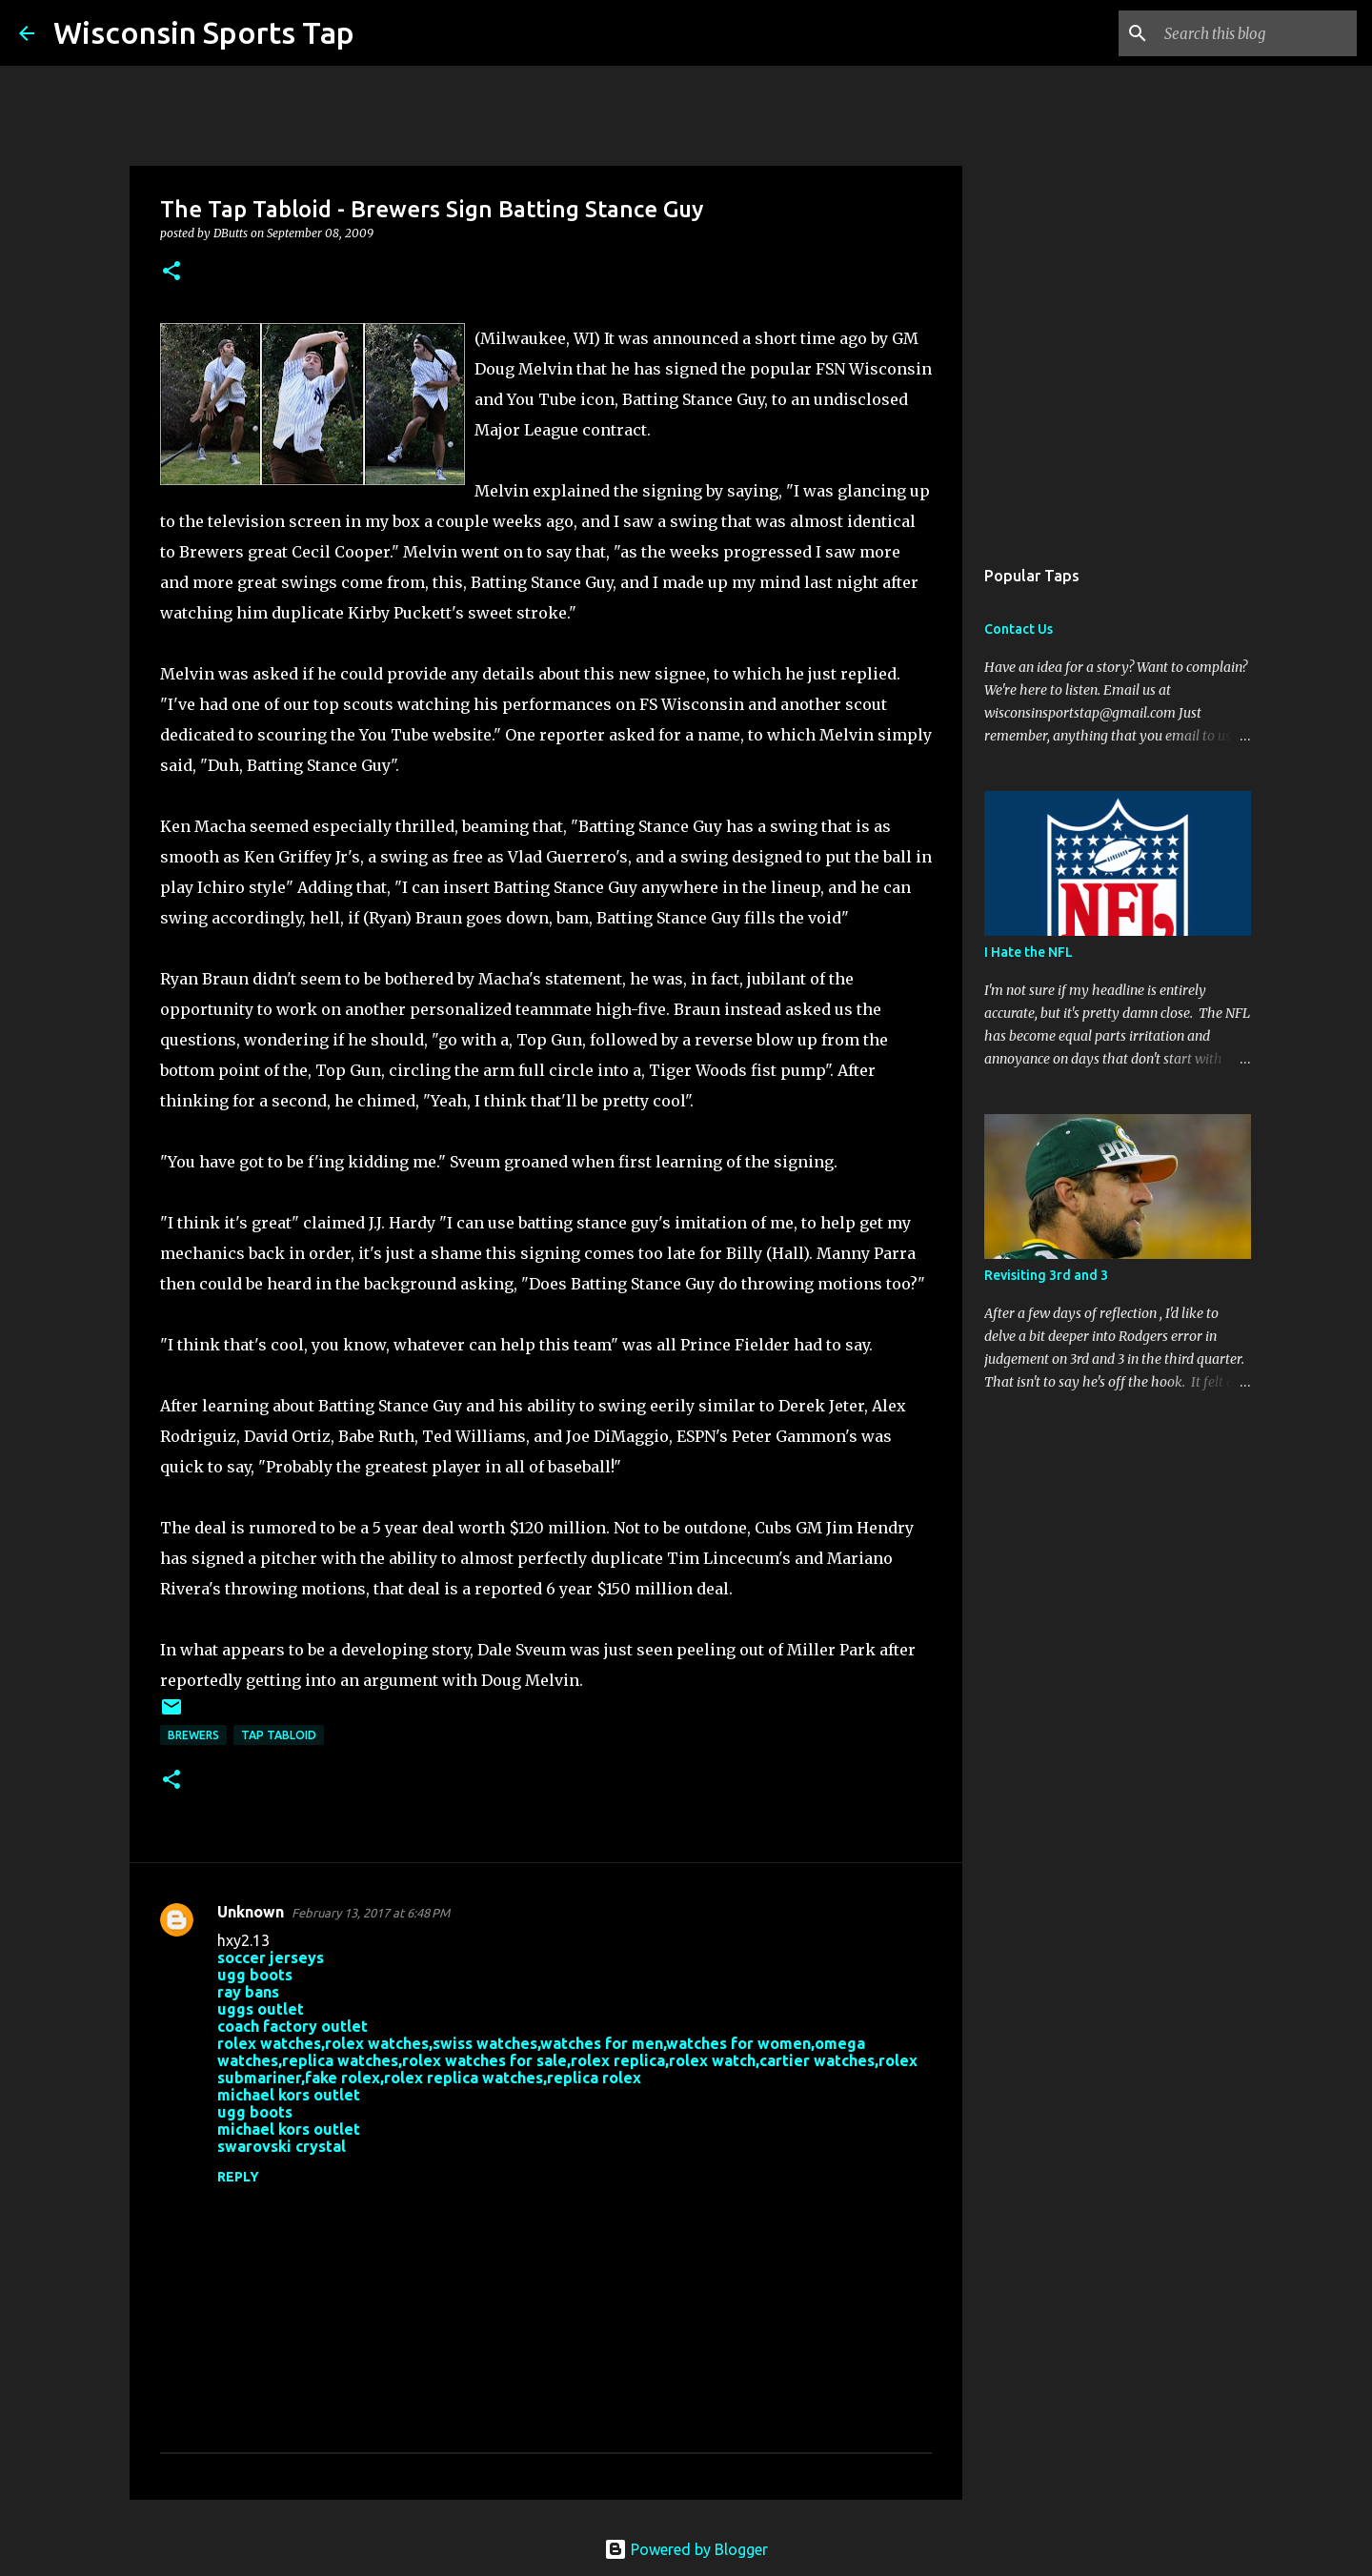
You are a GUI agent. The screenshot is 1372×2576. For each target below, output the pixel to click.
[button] (171, 272)
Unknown (250, 1911)
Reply (238, 2176)
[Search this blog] (1257, 33)
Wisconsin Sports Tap (203, 32)
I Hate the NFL (1028, 952)
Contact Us (1018, 629)
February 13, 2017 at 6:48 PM (371, 1912)
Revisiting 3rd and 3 (1046, 1275)
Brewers (193, 1735)
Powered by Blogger (686, 2549)
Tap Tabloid (278, 1735)
